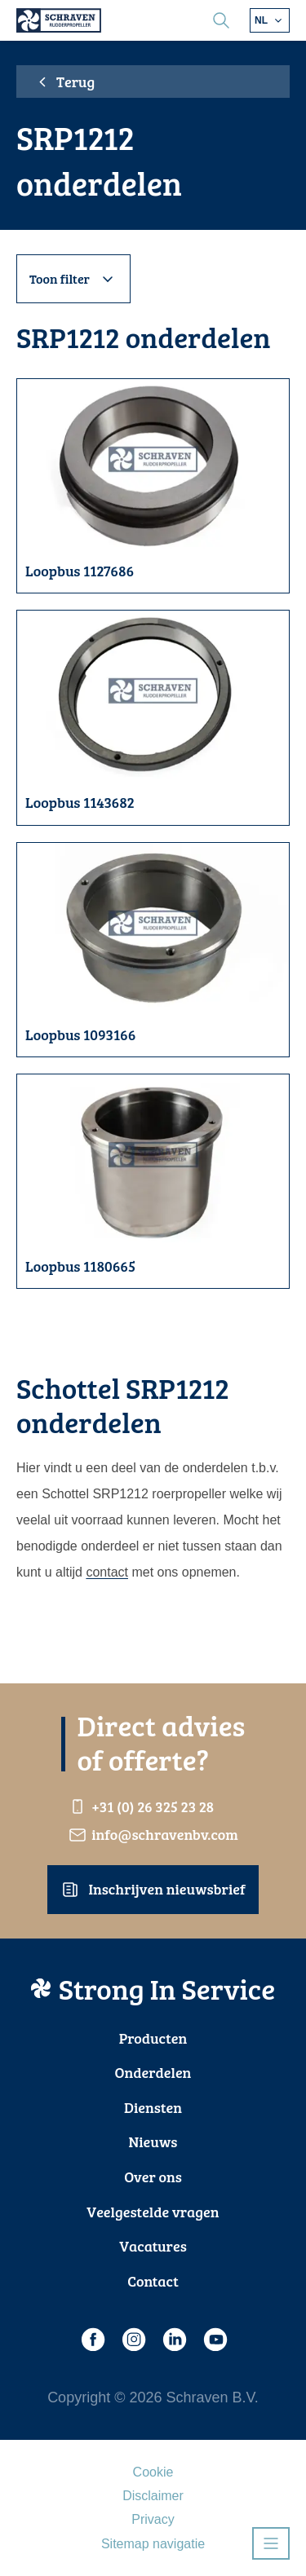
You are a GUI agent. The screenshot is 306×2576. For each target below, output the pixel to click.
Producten (153, 2038)
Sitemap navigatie (153, 2544)
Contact (153, 2281)
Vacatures (153, 2246)
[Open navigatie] (271, 2543)
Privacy (152, 2519)
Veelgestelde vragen (152, 2211)
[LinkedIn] (173, 2339)
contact (107, 1572)
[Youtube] (214, 2339)
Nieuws (153, 2141)
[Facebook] (92, 2339)
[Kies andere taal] (270, 20)
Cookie (153, 2472)
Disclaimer (153, 2496)
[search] (221, 20)
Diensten (153, 2107)
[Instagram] (133, 2339)
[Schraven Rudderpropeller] (58, 20)
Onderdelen (153, 2072)
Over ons (153, 2176)
